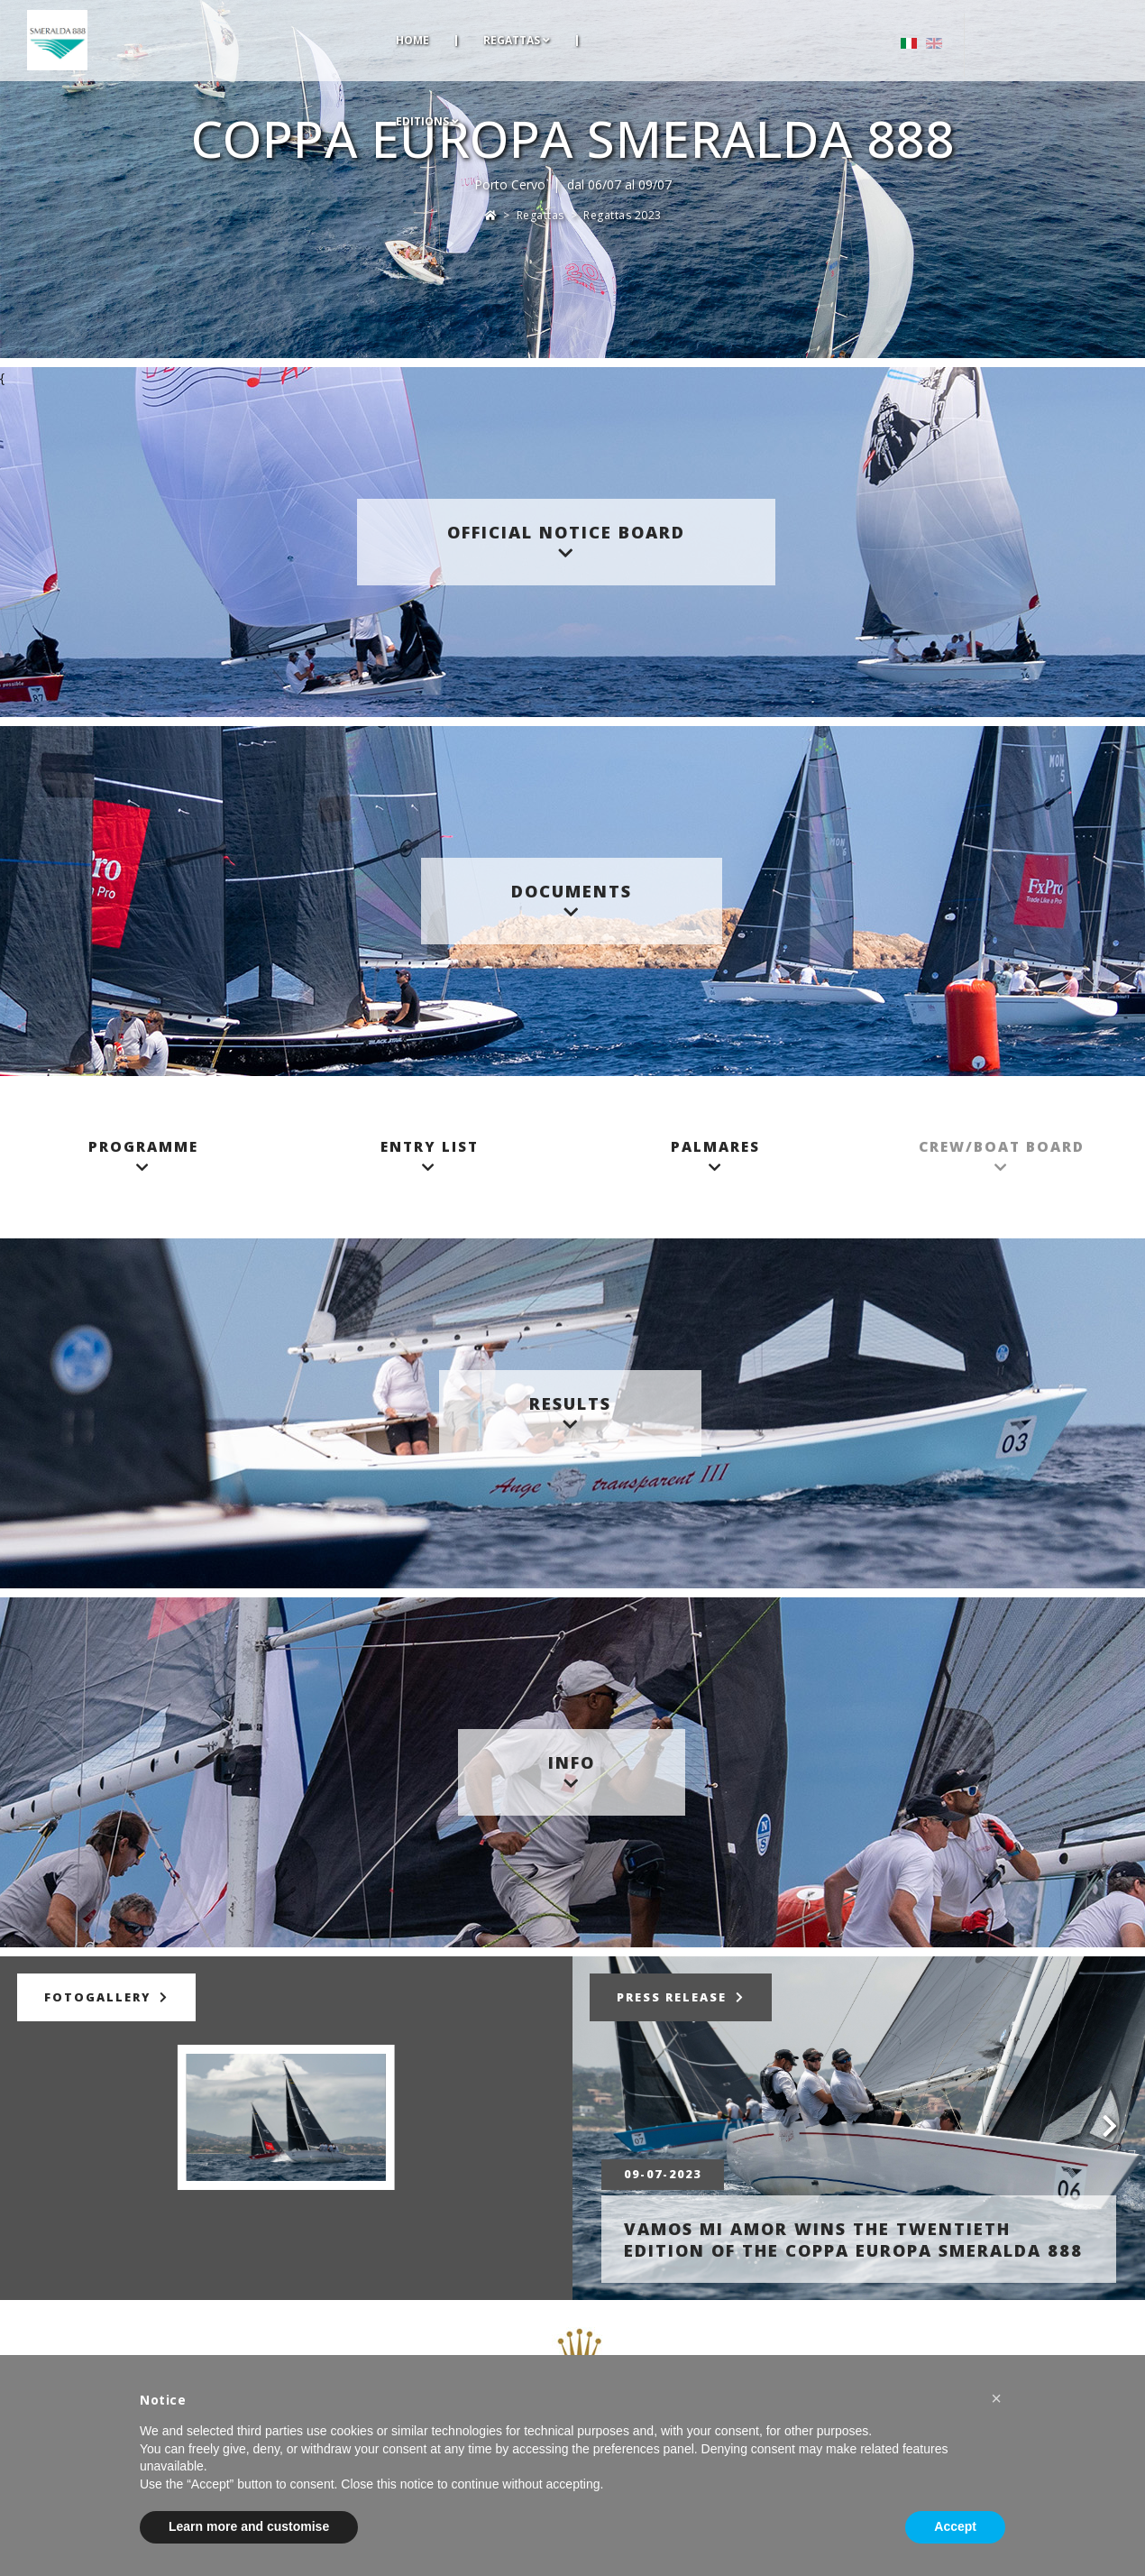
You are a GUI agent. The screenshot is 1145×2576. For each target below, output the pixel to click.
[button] (996, 2398)
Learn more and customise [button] (249, 2526)
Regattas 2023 (622, 215)
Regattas (540, 215)
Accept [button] (955, 2526)
